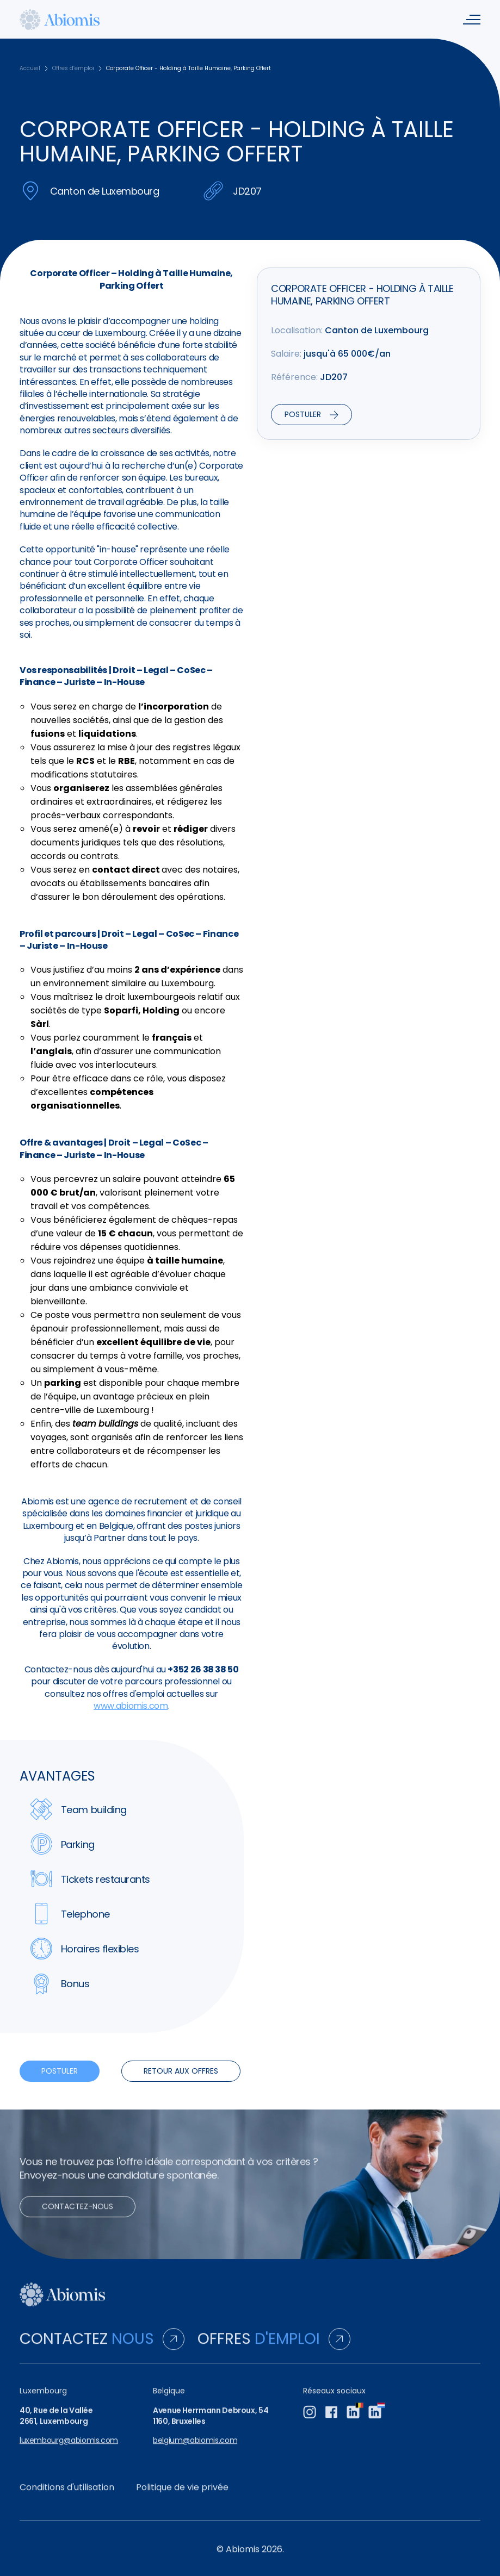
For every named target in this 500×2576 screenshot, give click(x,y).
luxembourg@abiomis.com (69, 2450)
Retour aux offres (181, 2070)
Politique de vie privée (182, 2497)
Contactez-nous (77, 2216)
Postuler (59, 2070)
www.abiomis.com (131, 1706)
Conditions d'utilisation (67, 2497)
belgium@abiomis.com (195, 2450)
